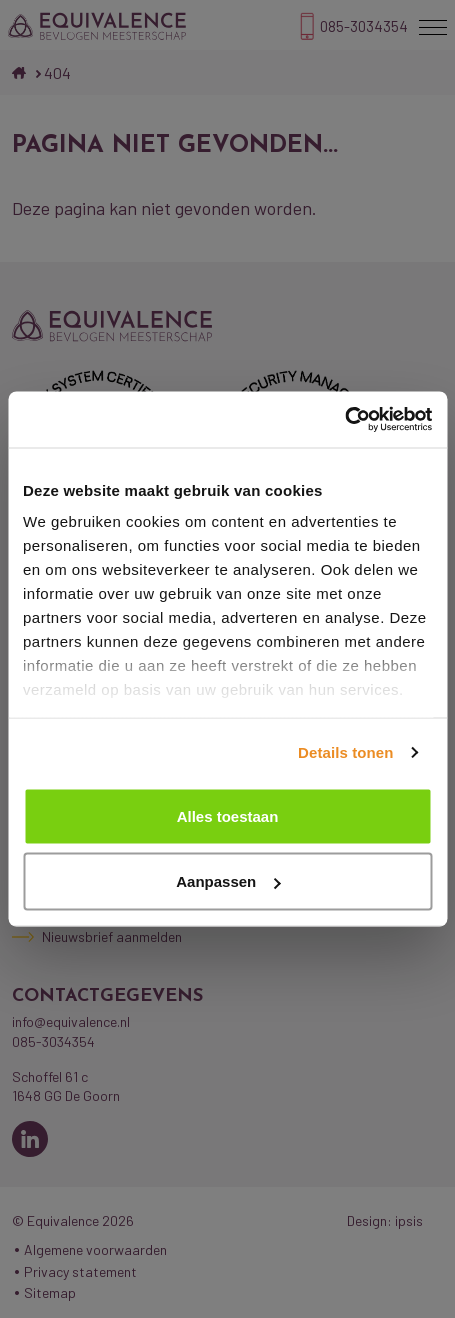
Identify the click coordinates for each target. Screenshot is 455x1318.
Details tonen (345, 752)
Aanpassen (228, 881)
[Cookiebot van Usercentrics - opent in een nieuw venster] (344, 420)
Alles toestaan (228, 815)
